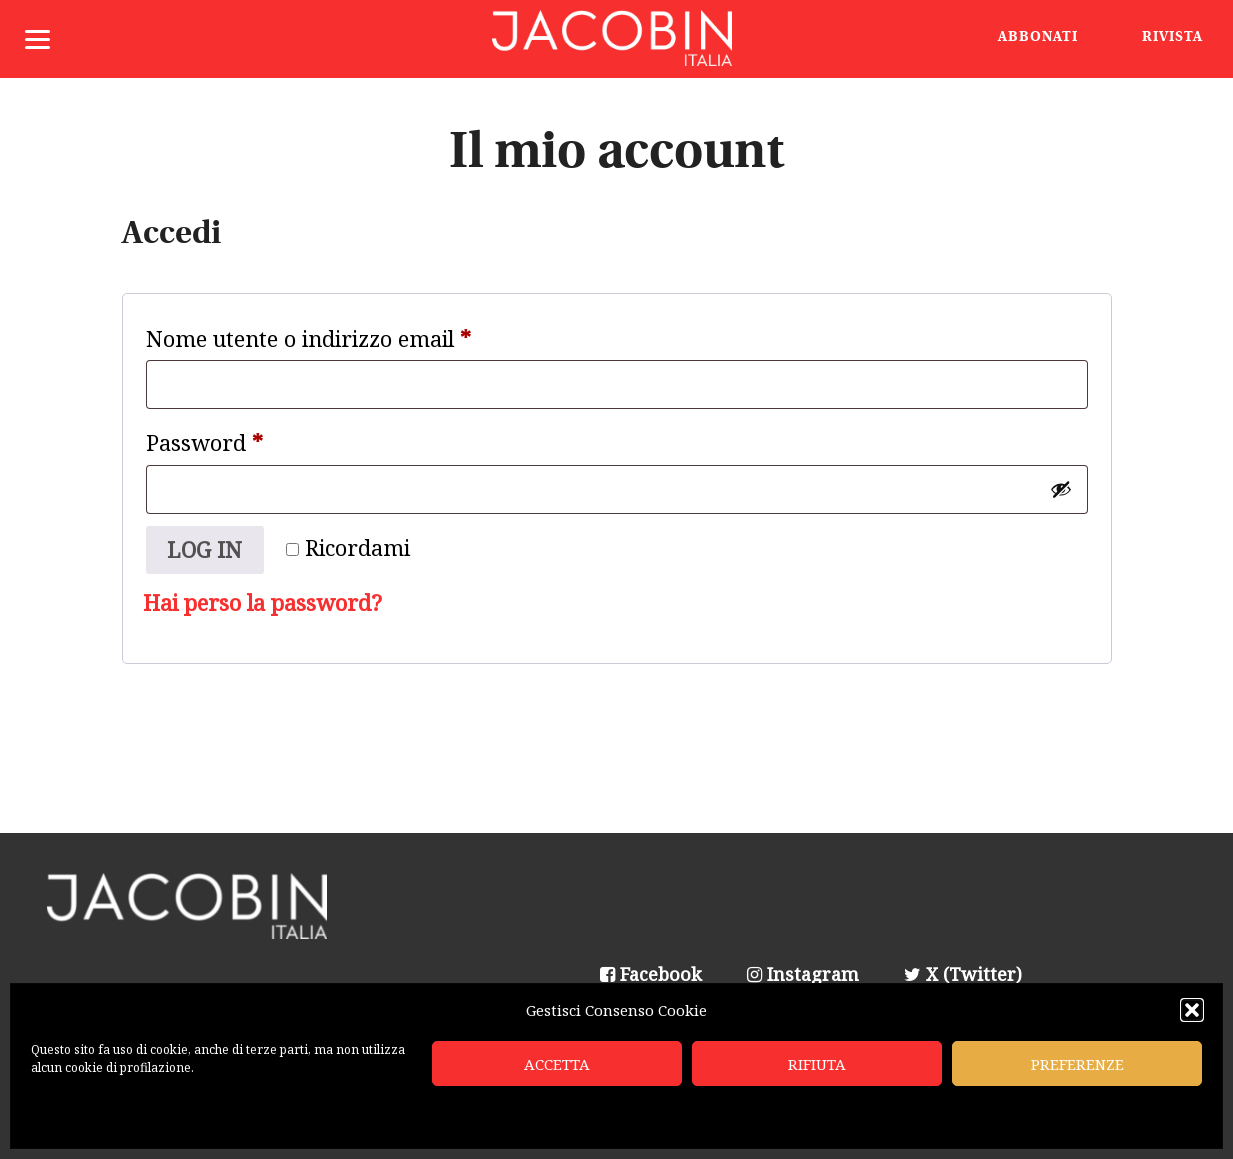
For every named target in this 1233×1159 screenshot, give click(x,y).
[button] (1192, 1010)
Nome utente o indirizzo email (353, 335)
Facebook (651, 974)
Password (249, 439)
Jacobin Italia (617, 39)
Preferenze (1077, 1064)
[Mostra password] (1061, 489)
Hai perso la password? (262, 602)
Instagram (803, 974)
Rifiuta (817, 1064)
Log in (204, 549)
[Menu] (37, 37)
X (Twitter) (963, 974)
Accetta (557, 1064)
